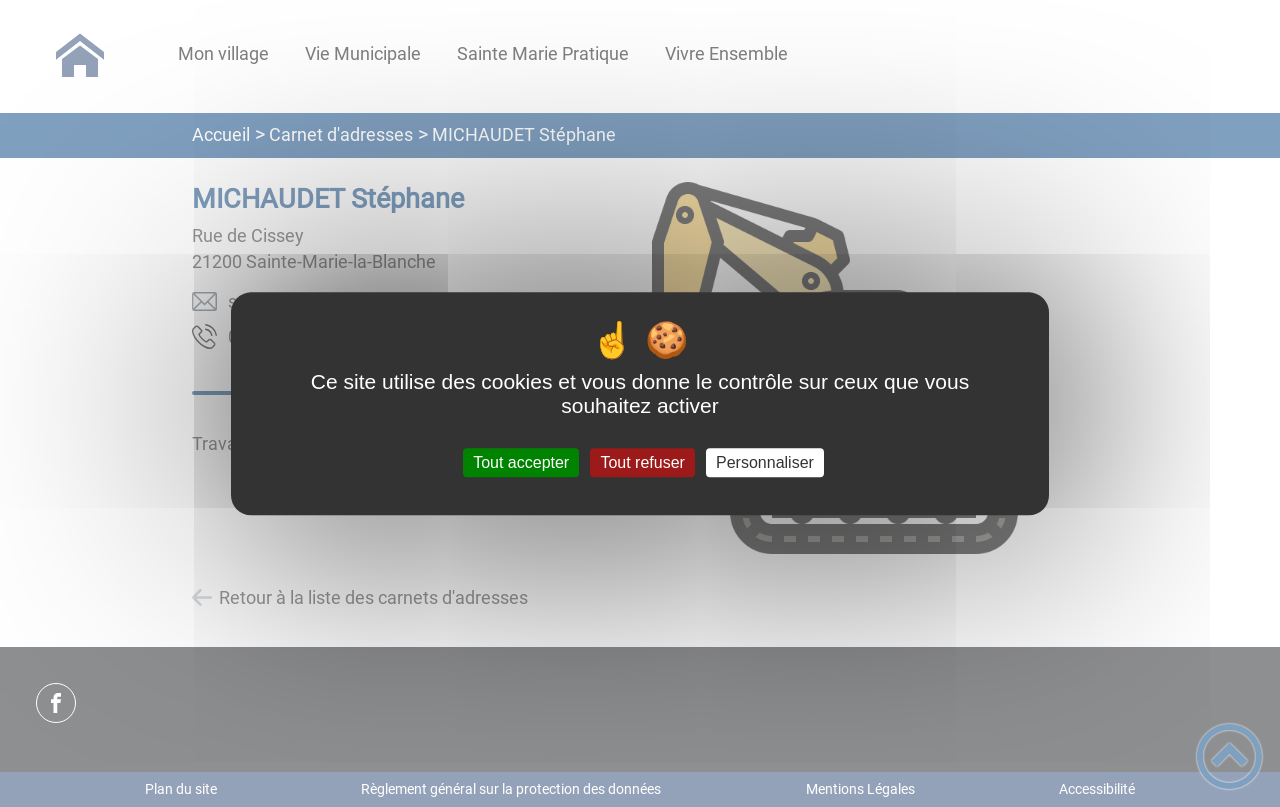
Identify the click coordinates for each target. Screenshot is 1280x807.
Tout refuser (642, 462)
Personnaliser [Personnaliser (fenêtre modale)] (765, 462)
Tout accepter (521, 462)
